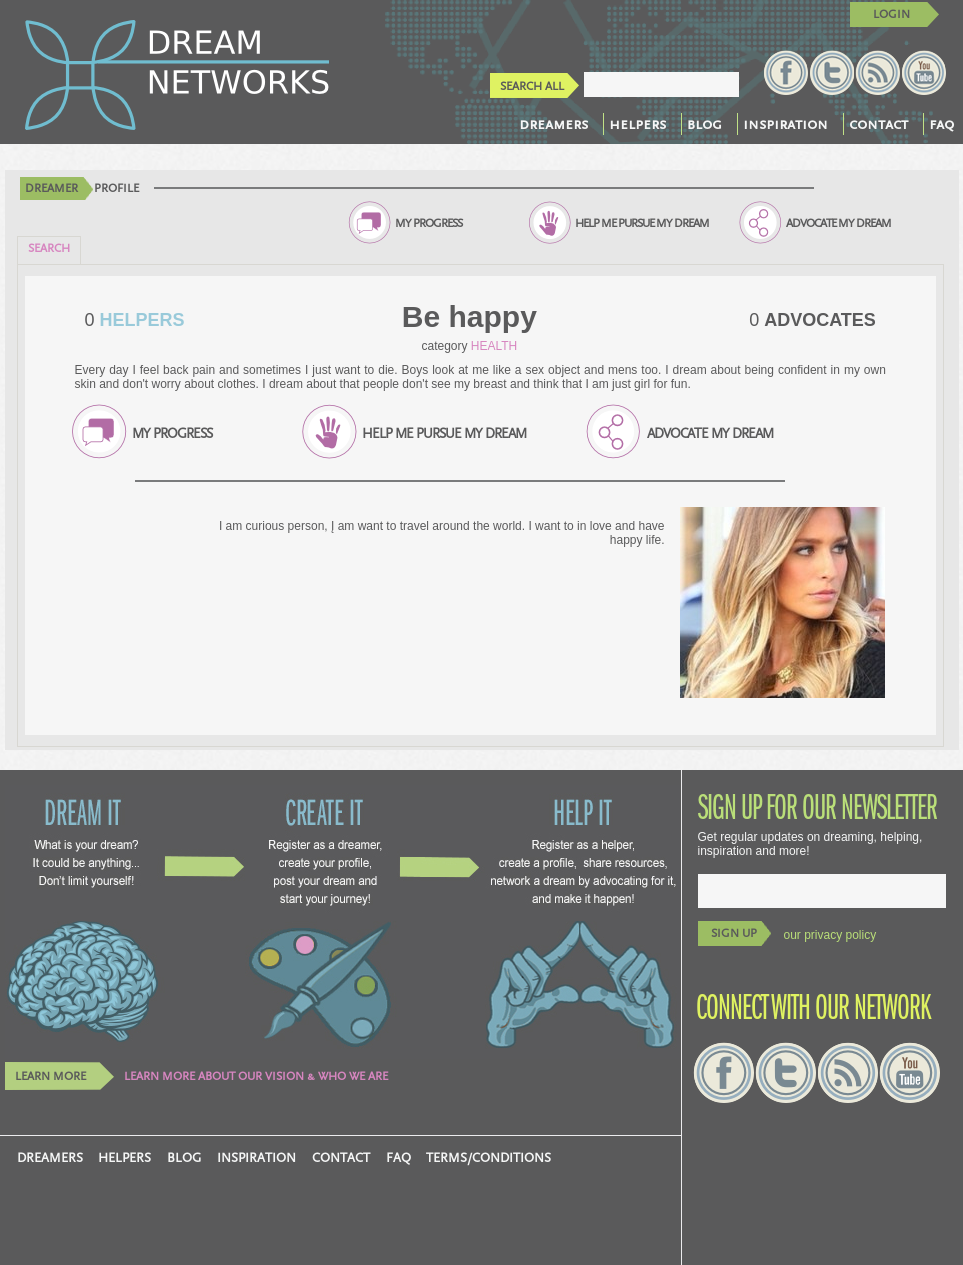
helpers (637, 124)
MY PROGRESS (428, 223)
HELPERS (140, 320)
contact (878, 124)
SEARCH (49, 248)
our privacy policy (830, 935)
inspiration (785, 124)
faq (941, 124)
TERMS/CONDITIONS (488, 1158)
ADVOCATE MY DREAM (838, 223)
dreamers (553, 124)
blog (704, 124)
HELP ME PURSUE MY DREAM (642, 223)
